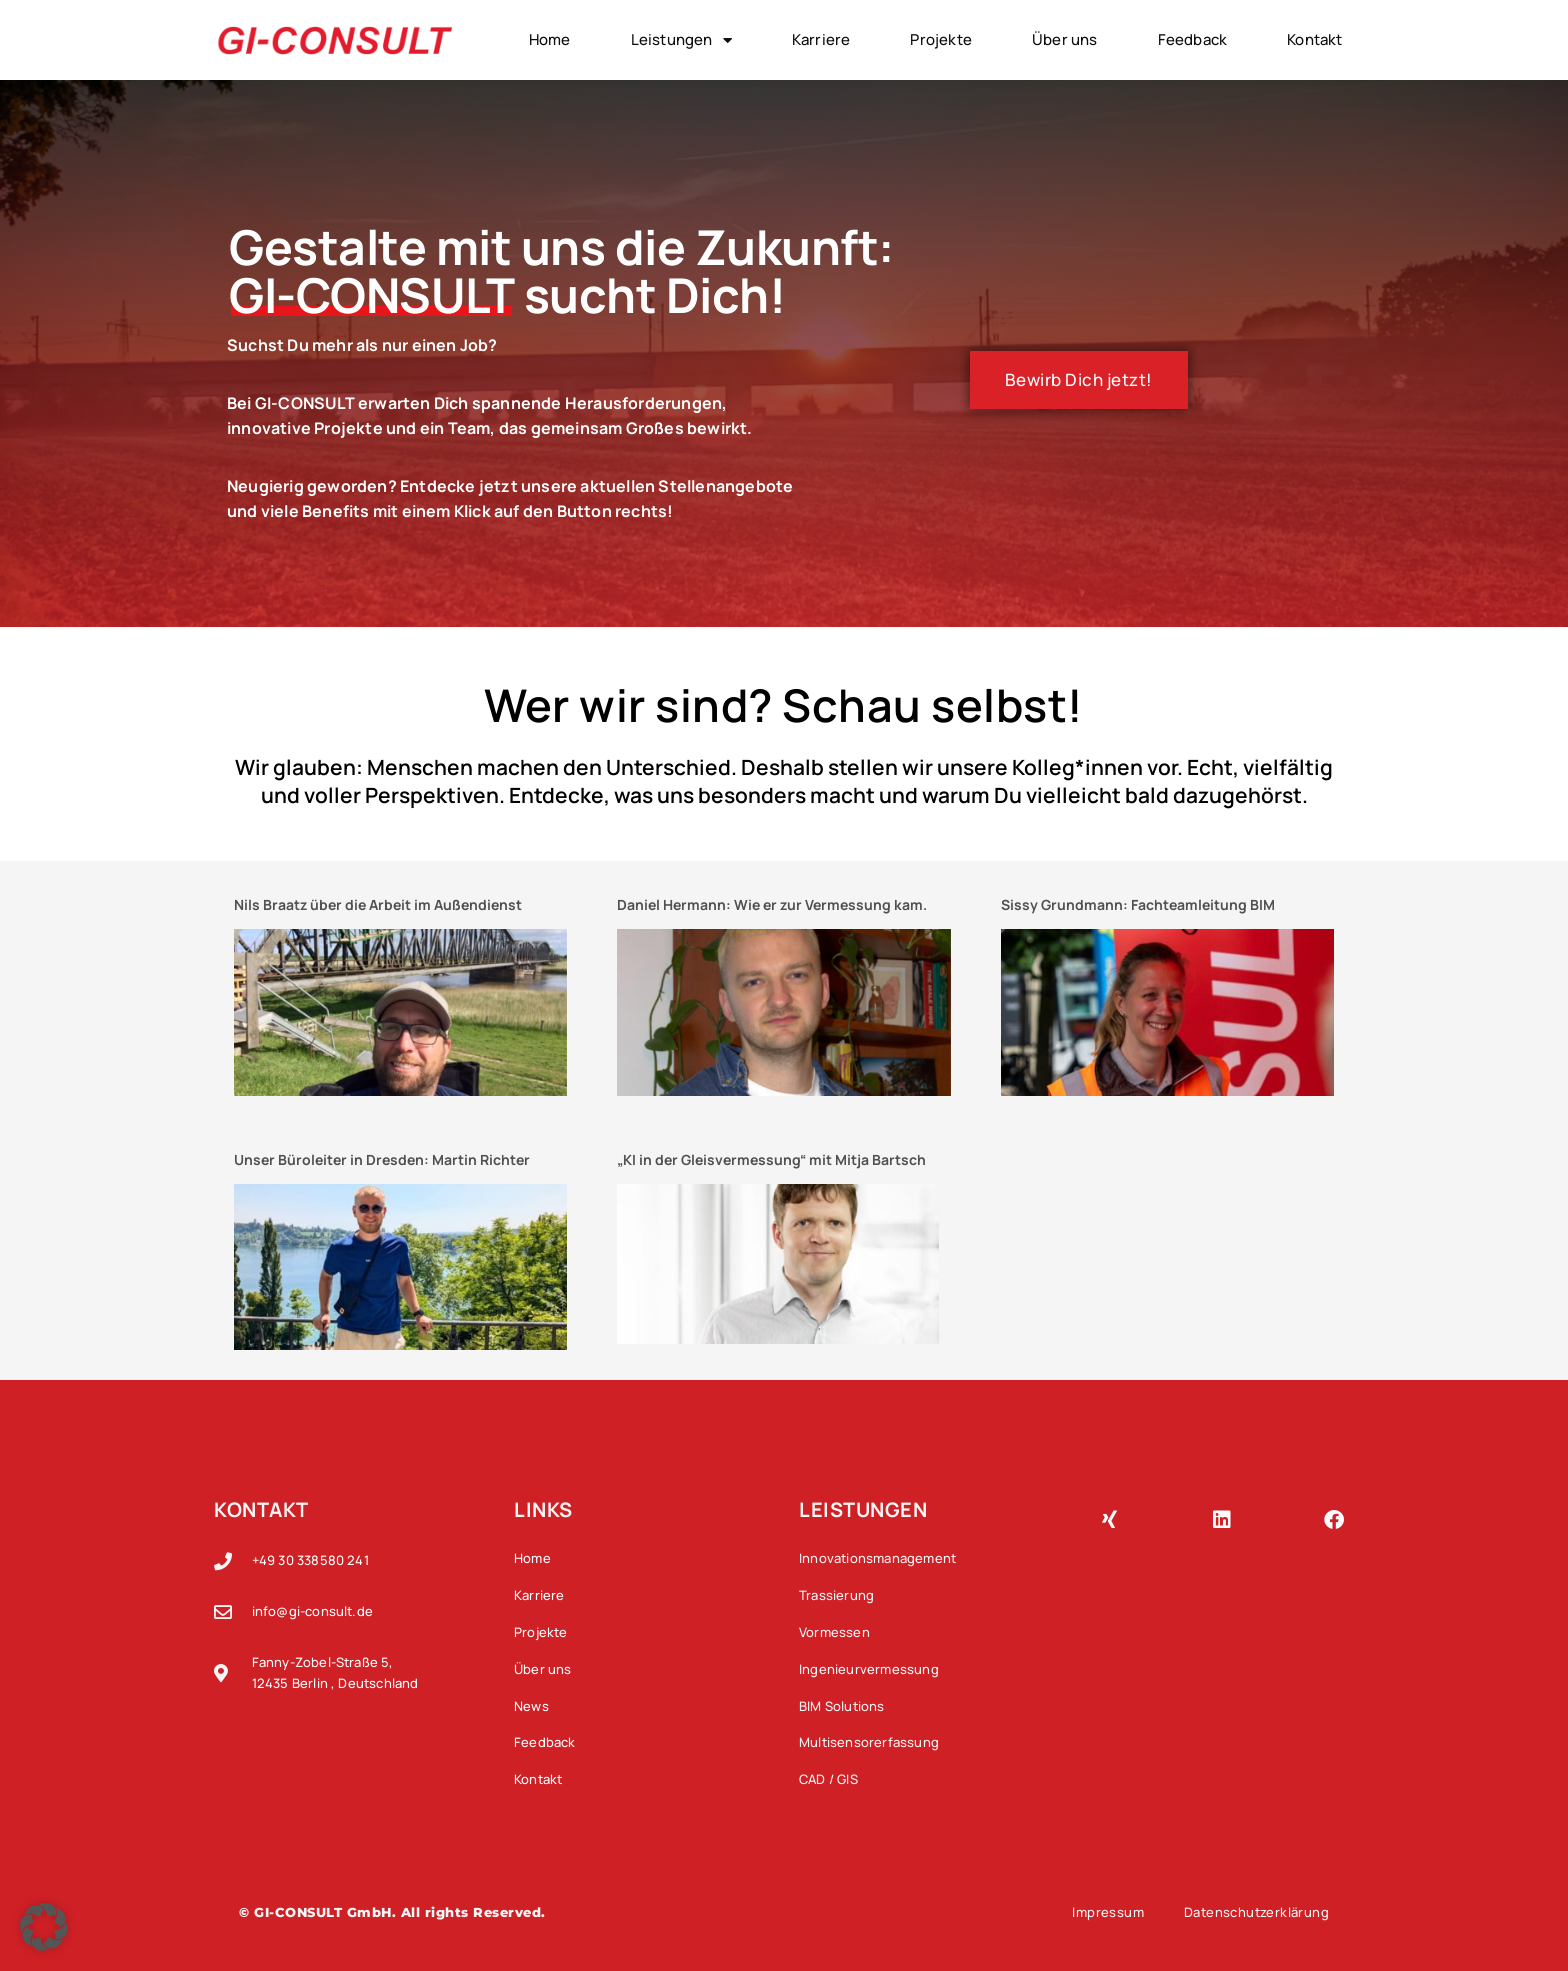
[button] (44, 1927)
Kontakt (1314, 39)
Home (550, 39)
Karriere (821, 39)
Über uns (1065, 39)
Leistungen (681, 40)
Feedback (1193, 39)
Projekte (941, 39)
